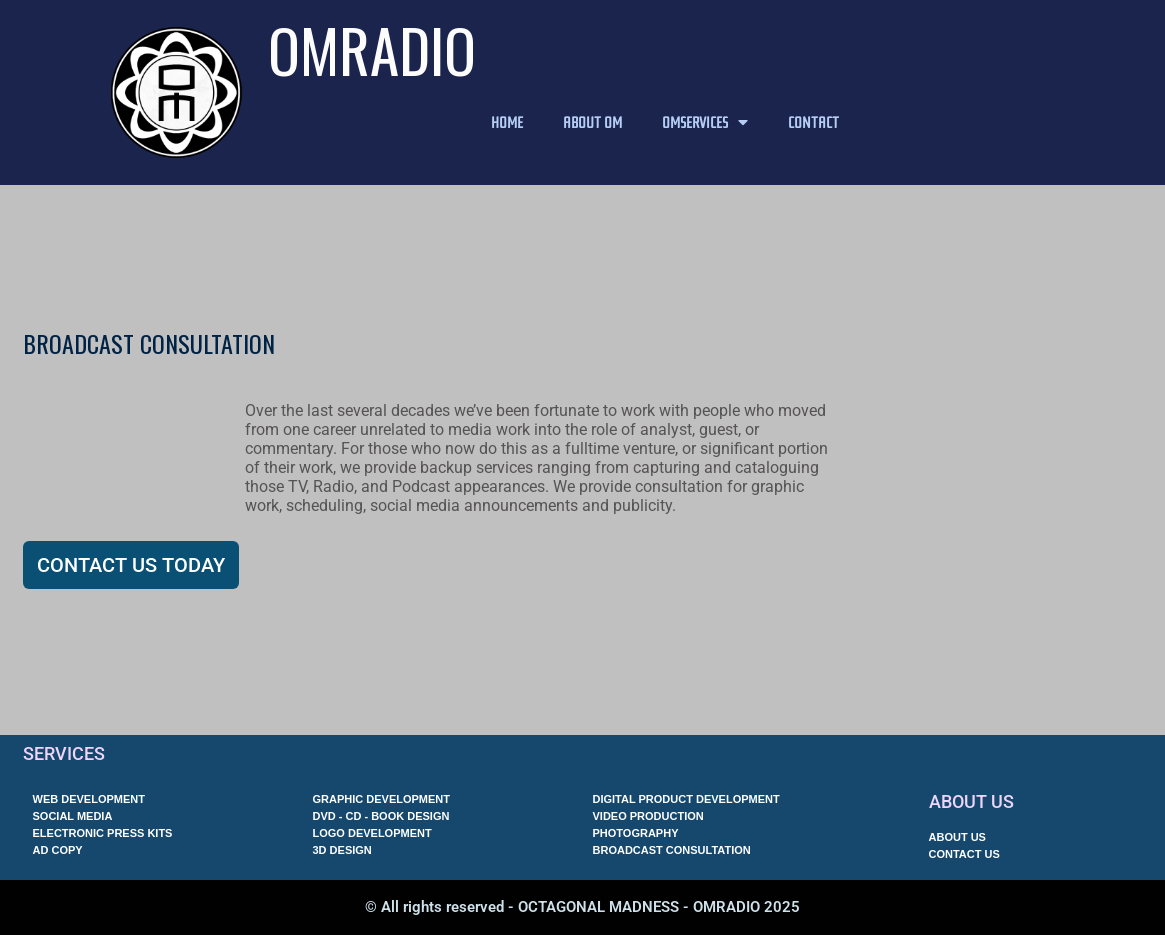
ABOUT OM (592, 121)
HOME (507, 121)
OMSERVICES (705, 122)
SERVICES (64, 753)
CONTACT (813, 121)
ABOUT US (971, 801)
